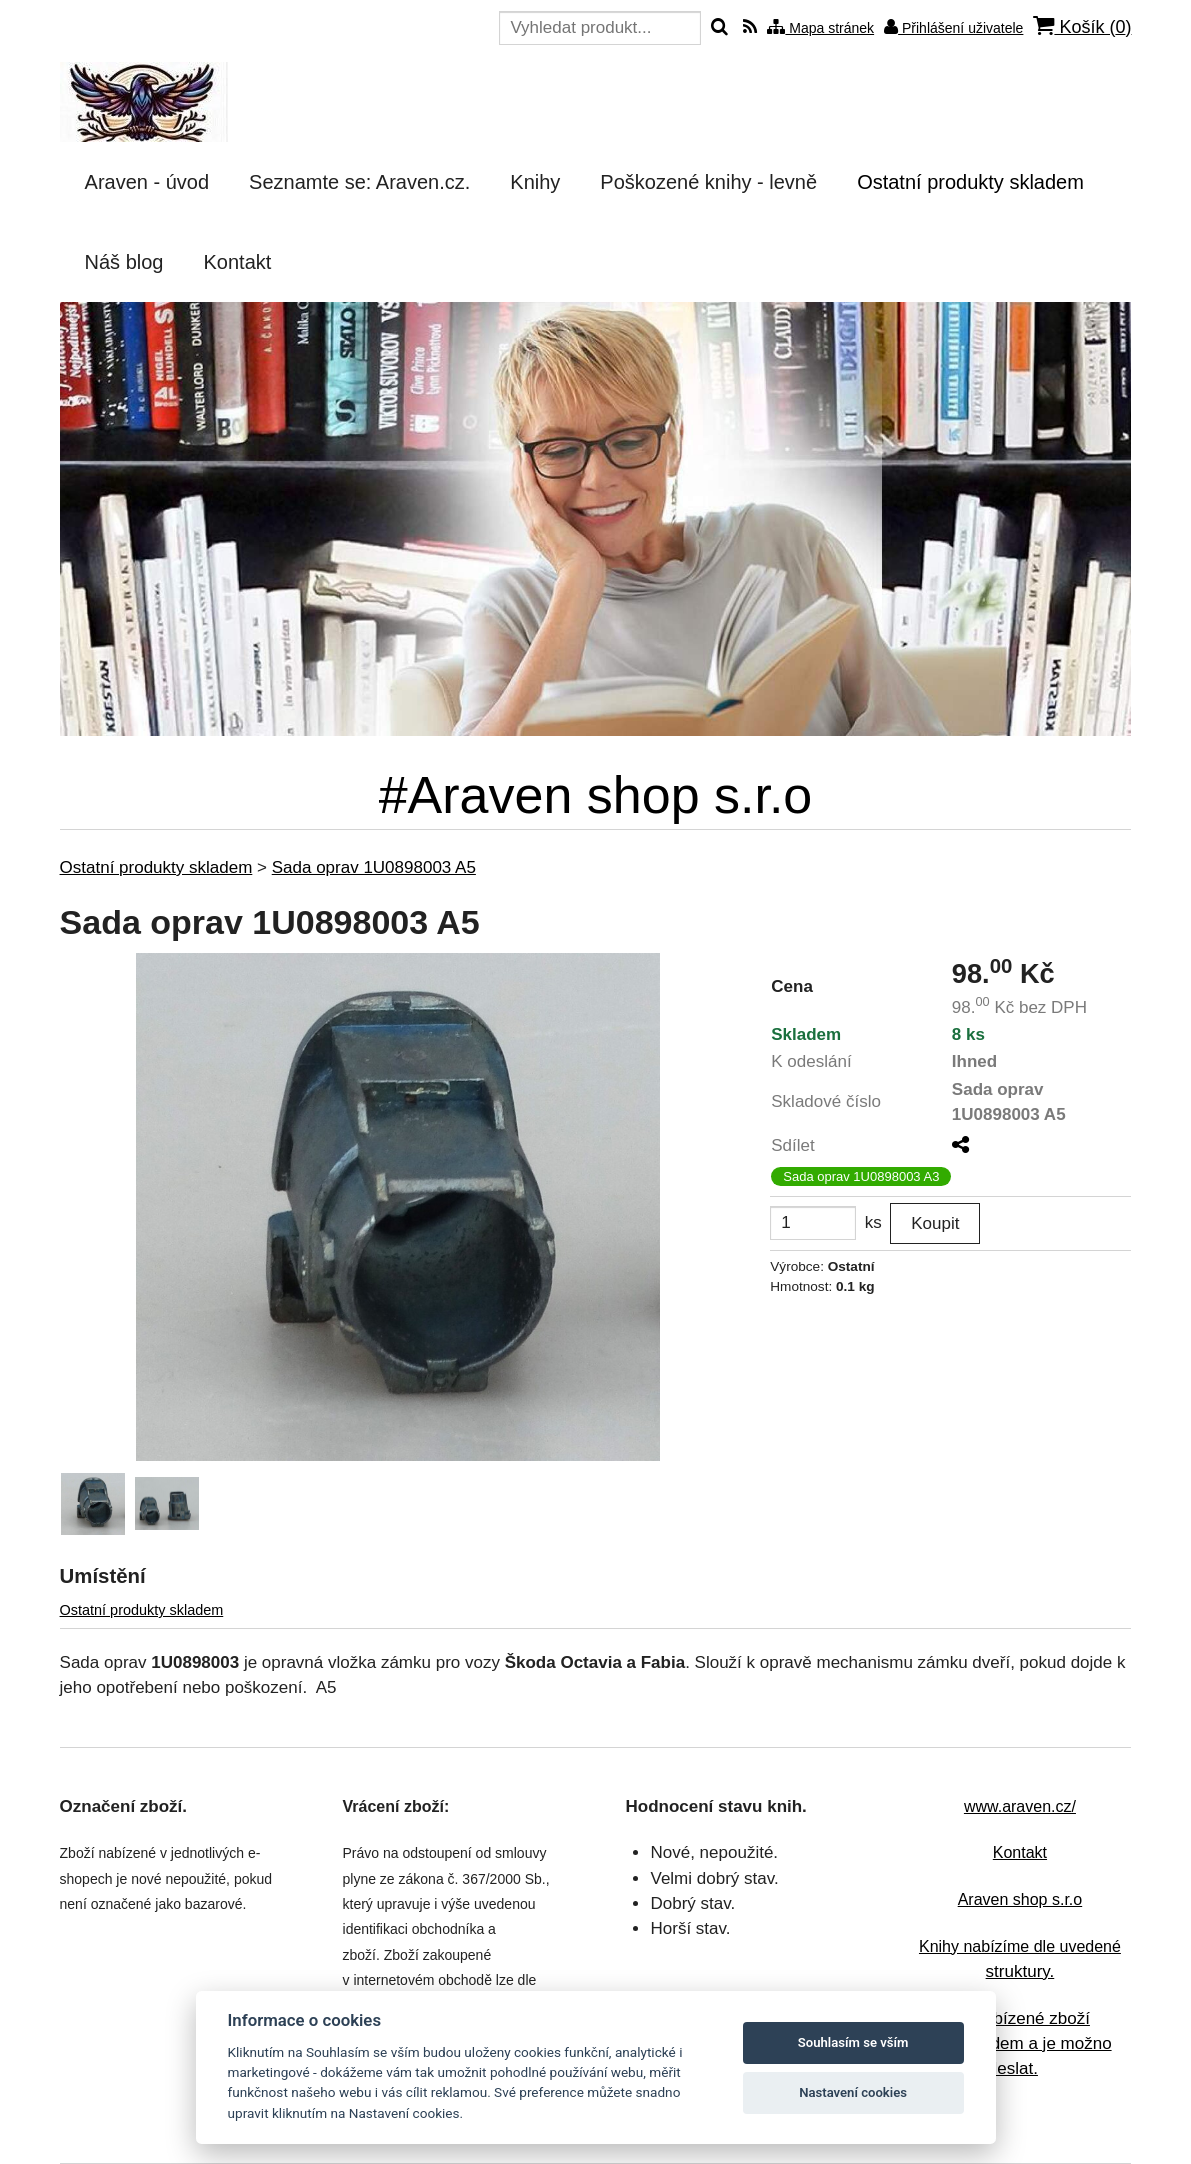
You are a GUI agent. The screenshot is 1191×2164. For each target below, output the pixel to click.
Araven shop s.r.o (1020, 1899)
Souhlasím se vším (853, 2042)
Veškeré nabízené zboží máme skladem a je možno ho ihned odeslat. (1009, 2044)
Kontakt (1020, 1852)
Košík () (1082, 26)
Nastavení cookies (853, 2092)
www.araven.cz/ (1020, 1806)
